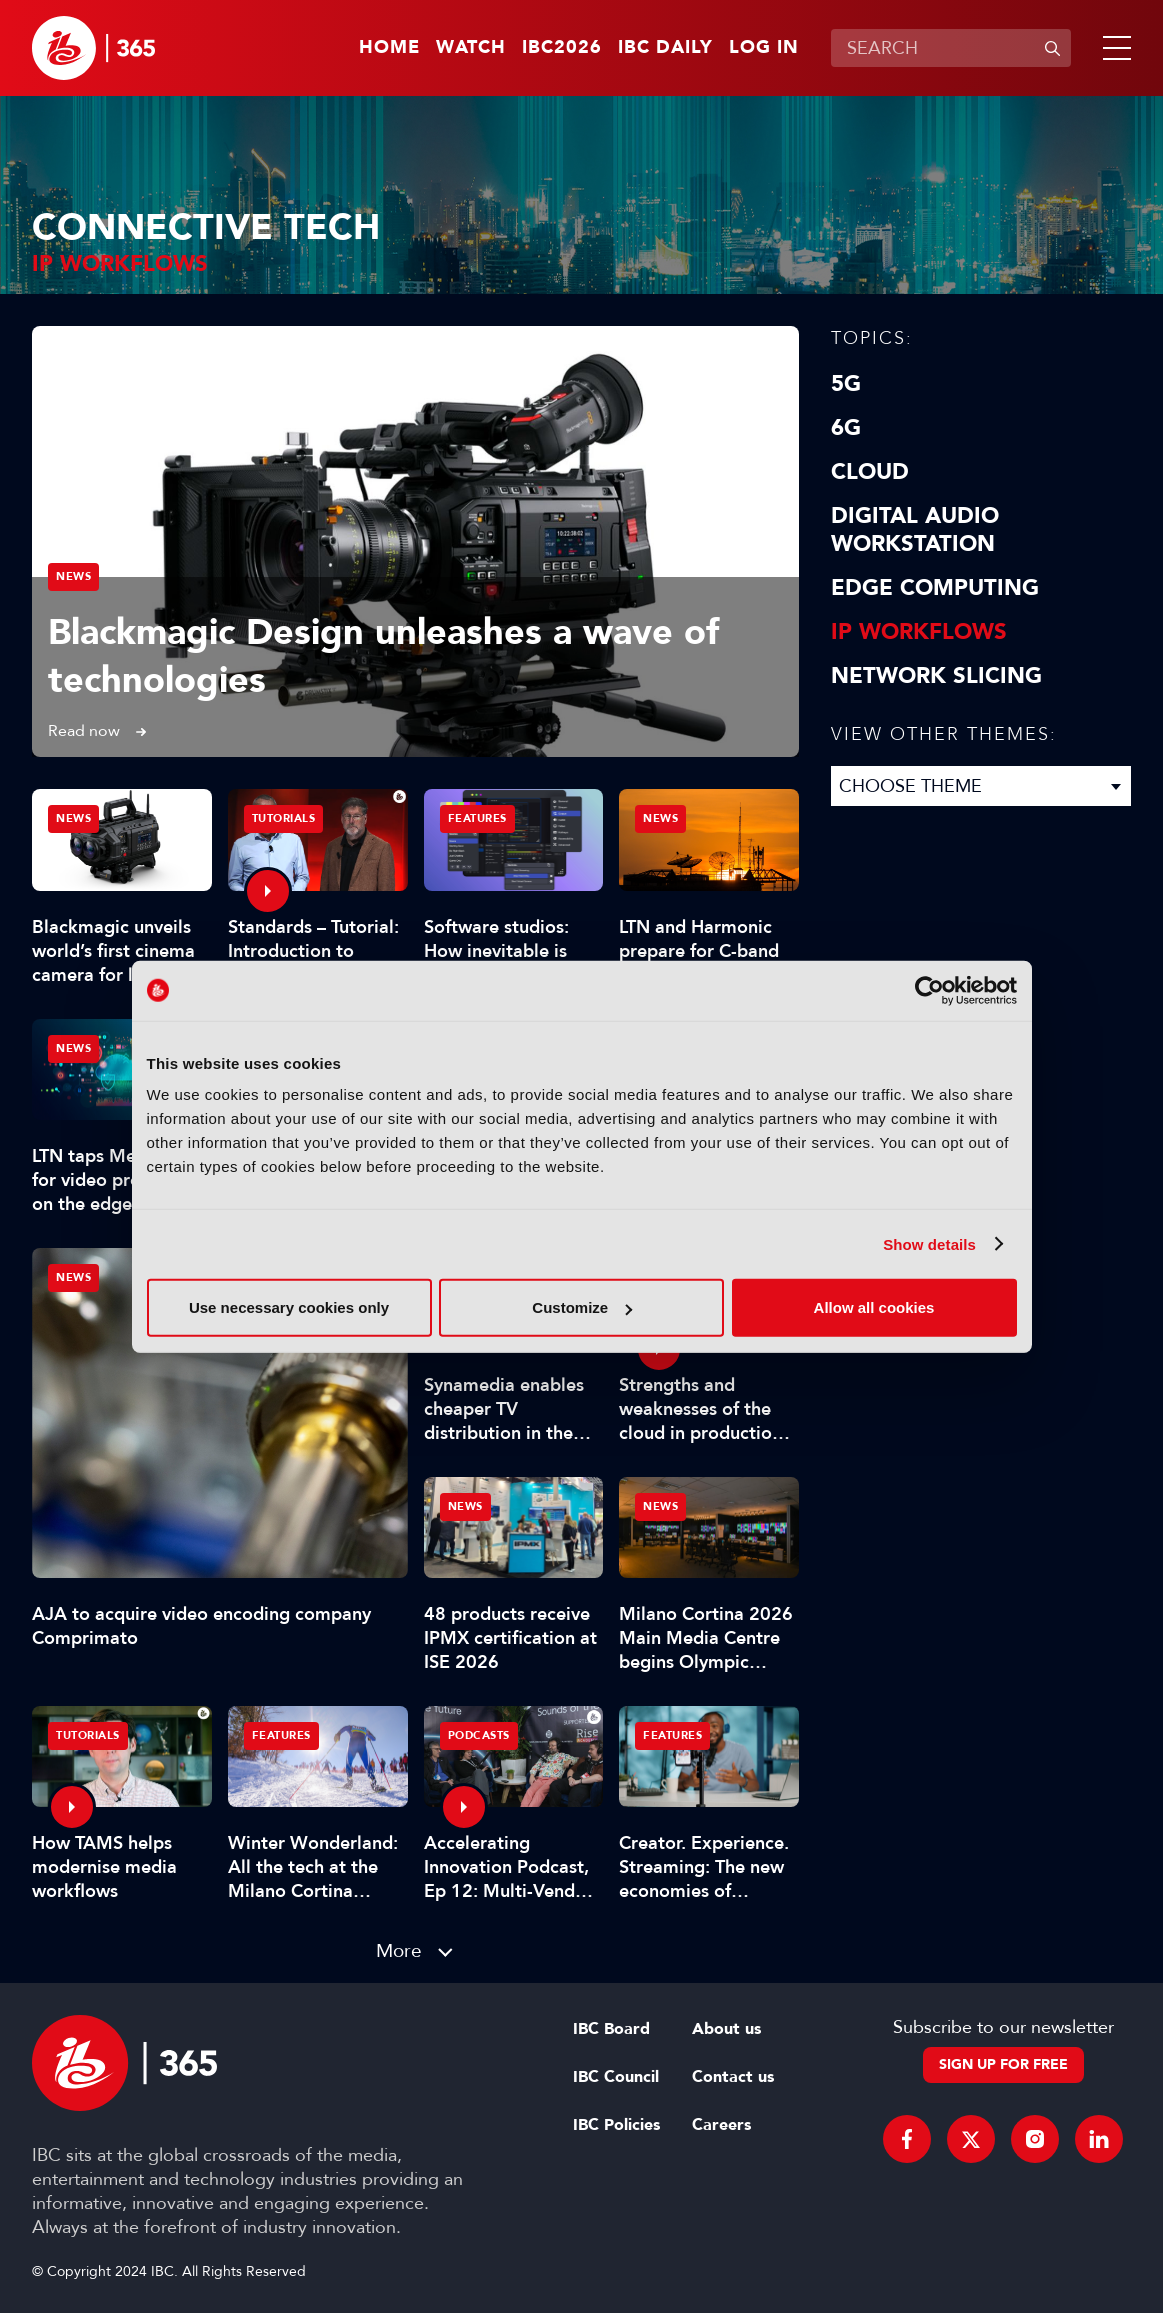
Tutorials (284, 818)
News (73, 576)
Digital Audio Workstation (915, 530)
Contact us (733, 2077)
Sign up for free (1003, 2064)
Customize (582, 1307)
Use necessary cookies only (289, 1307)
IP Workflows (919, 632)
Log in (764, 48)
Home (389, 48)
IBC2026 (562, 48)
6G (846, 428)
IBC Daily (665, 48)
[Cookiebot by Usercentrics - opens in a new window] (929, 990)
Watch (471, 48)
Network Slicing (936, 676)
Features (477, 818)
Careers (721, 2125)
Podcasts (479, 1735)
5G (846, 384)
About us (726, 2029)
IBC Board (611, 2029)
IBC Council (616, 2077)
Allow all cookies (874, 1307)
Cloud (870, 472)
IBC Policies (616, 2125)
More (399, 1950)
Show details (929, 1243)
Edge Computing (935, 588)
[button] (1113, 48)
